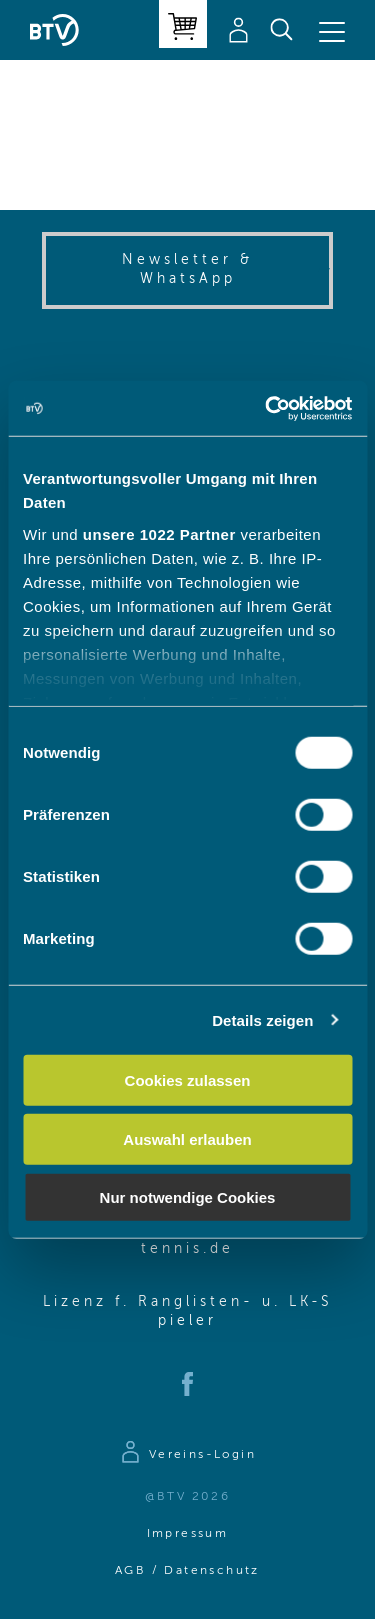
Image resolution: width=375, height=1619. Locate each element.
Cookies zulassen (188, 1080)
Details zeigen (262, 1019)
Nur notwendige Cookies (188, 1197)
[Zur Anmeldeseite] (187, 1455)
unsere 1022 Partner (159, 533)
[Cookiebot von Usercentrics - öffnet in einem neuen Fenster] (267, 408)
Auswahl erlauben (187, 1138)
